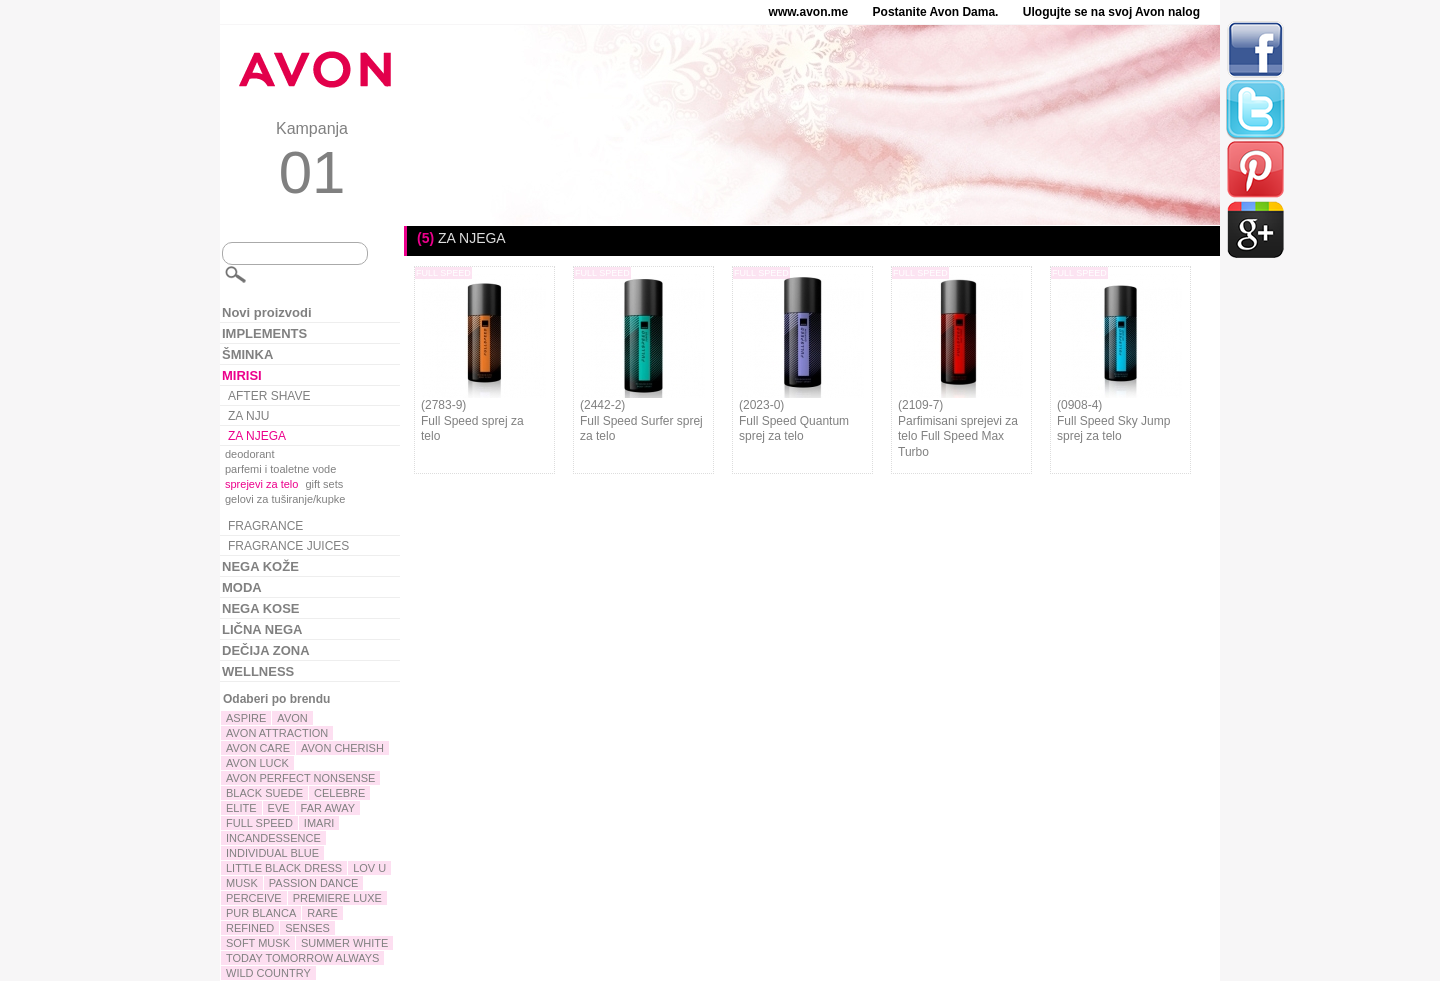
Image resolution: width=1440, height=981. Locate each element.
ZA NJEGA (257, 436)
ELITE (241, 808)
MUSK (242, 883)
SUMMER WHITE (344, 943)
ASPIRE (246, 718)
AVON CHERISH (342, 748)
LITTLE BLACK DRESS (284, 868)
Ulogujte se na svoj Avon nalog (1111, 12)
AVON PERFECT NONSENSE (300, 778)
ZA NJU (248, 416)
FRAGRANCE (265, 526)
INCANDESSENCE (273, 838)
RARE (322, 913)
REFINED (250, 928)
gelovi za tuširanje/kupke (285, 499)
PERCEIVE (254, 898)
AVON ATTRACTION (277, 733)
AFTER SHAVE (269, 396)
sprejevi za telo (261, 484)
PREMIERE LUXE (337, 898)
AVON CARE (258, 748)
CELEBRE (339, 793)
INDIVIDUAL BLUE (272, 853)
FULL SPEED (259, 823)
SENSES (307, 928)
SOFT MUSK (258, 943)
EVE (279, 808)
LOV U (369, 868)
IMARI (319, 823)
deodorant (250, 454)
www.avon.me (809, 12)
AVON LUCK (257, 763)
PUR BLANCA (261, 913)
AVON (292, 718)
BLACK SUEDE (264, 793)
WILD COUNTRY (268, 973)
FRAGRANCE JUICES (288, 546)
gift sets (324, 484)
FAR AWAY (328, 808)
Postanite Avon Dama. (936, 12)
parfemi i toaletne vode (280, 469)
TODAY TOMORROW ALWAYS (302, 958)
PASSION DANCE (314, 883)
